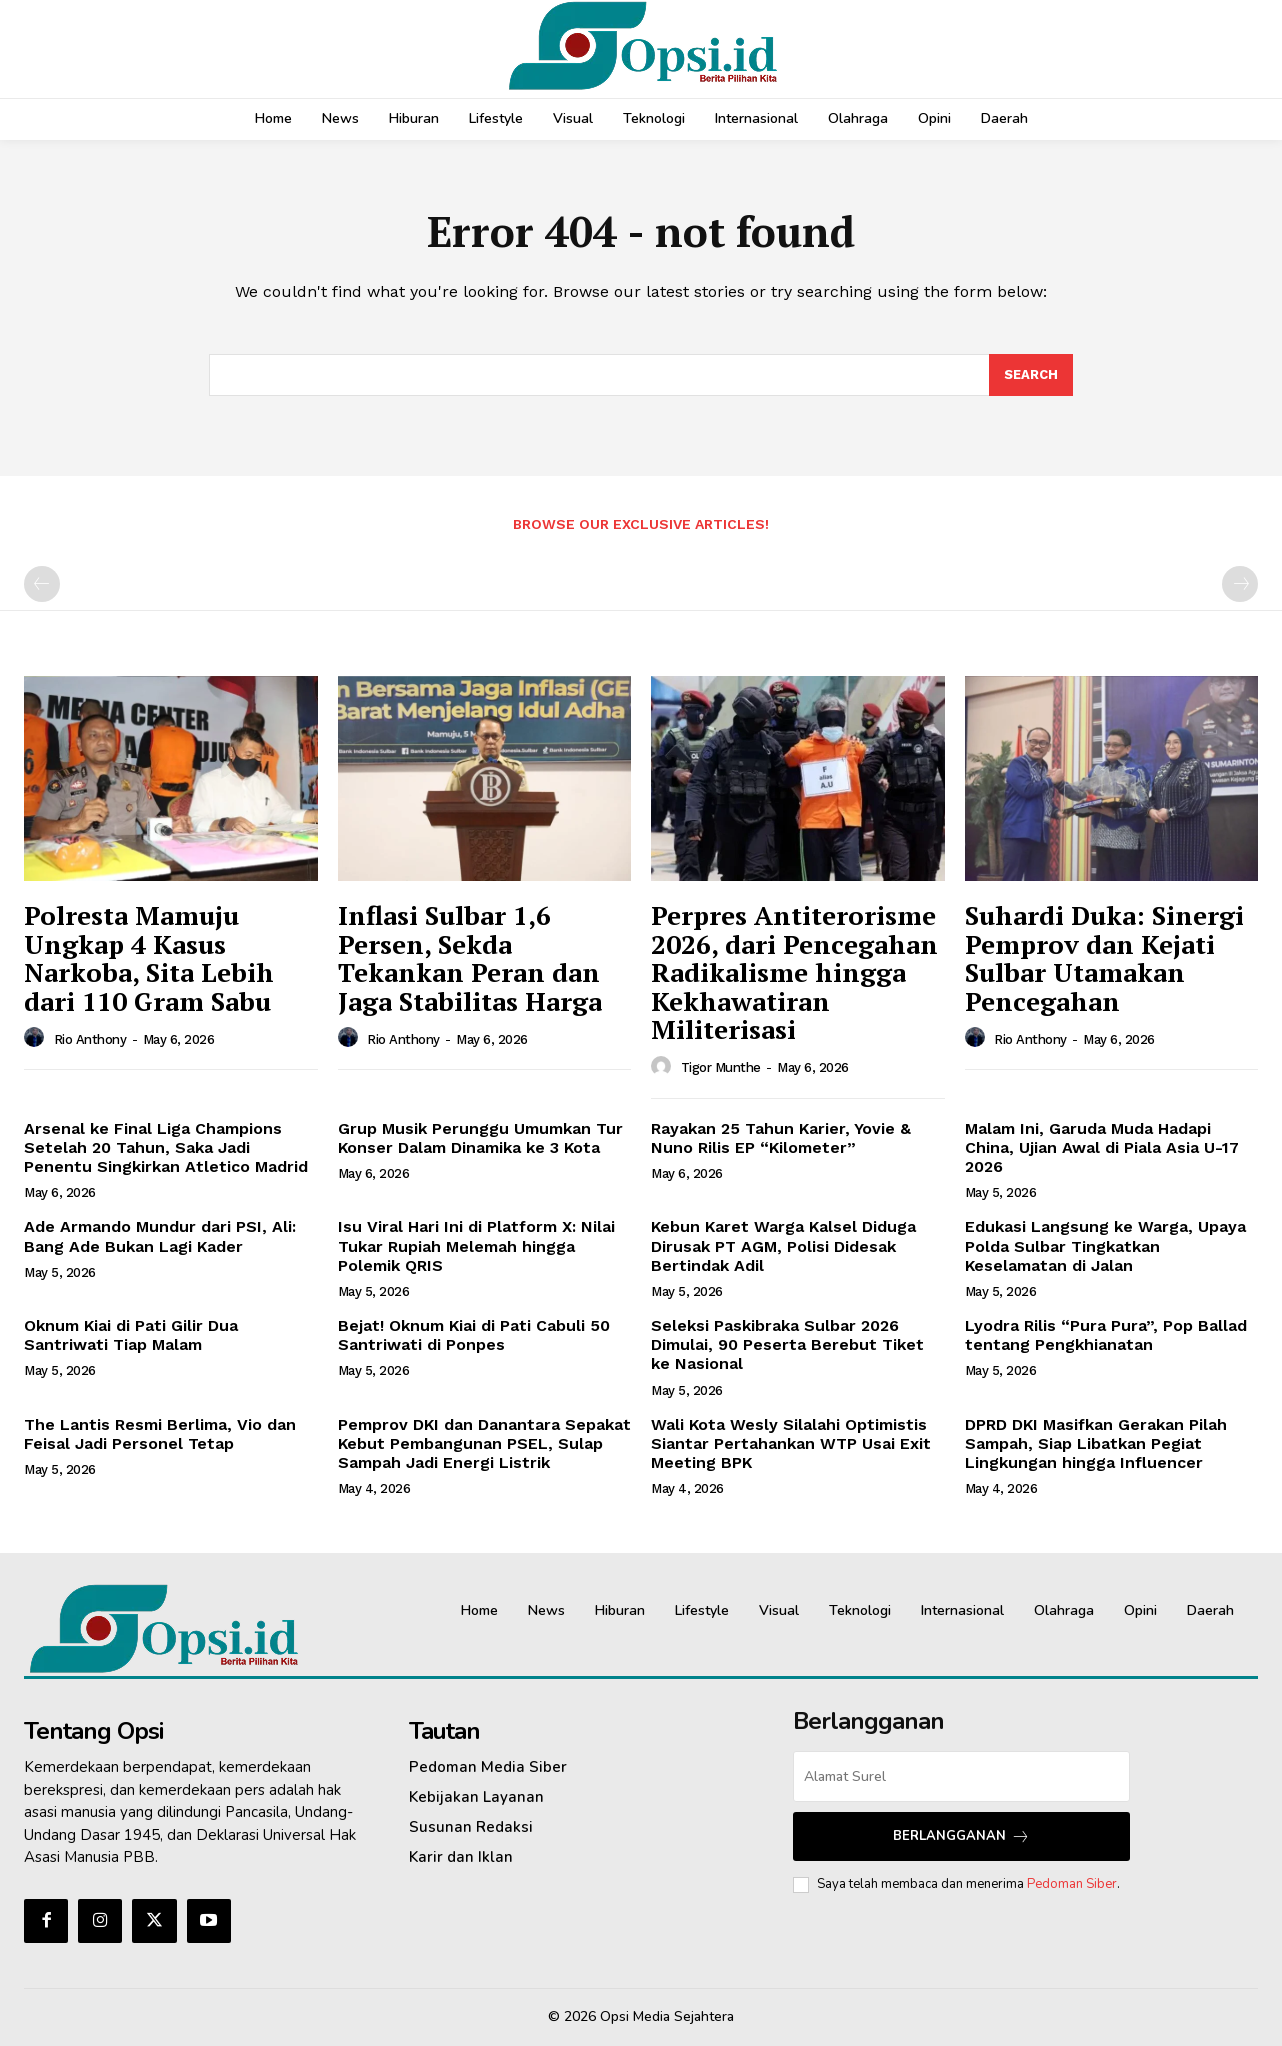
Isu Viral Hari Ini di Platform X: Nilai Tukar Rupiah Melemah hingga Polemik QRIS (476, 1246)
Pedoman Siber (1072, 1884)
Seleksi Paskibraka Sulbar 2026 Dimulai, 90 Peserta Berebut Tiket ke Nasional (787, 1344)
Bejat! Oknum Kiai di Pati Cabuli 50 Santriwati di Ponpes (474, 1335)
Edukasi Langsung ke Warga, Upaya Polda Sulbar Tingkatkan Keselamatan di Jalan (1105, 1246)
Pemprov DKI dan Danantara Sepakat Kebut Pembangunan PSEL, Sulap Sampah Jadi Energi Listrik (484, 1443)
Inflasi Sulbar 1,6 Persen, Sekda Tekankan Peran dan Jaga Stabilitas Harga (470, 958)
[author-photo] (37, 1038)
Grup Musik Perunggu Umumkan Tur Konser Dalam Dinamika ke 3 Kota (480, 1138)
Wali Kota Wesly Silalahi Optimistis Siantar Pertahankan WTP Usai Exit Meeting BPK (791, 1443)
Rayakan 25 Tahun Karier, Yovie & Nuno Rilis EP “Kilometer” (781, 1138)
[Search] (1031, 375)
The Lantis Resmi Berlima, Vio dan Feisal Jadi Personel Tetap (160, 1434)
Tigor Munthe (721, 1067)
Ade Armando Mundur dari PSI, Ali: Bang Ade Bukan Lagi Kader (160, 1237)
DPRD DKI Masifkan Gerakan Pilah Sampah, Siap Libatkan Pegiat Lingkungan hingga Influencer (1096, 1443)
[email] (961, 1776)
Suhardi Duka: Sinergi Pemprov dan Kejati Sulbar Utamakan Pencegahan (1104, 958)
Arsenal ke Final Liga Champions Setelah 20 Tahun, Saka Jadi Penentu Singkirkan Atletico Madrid (166, 1147)
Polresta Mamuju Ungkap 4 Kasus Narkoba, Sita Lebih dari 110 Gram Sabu (149, 958)
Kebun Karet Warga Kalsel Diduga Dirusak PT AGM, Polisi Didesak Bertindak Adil (783, 1246)
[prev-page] (42, 584)
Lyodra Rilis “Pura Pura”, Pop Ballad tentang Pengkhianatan (1106, 1335)
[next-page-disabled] (1240, 584)
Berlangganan (961, 1836)
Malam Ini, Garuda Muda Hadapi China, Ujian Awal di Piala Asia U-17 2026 (1102, 1147)
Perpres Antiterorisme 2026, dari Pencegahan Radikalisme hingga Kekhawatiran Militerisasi (794, 972)
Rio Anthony (90, 1039)
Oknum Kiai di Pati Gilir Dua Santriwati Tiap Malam (131, 1335)
